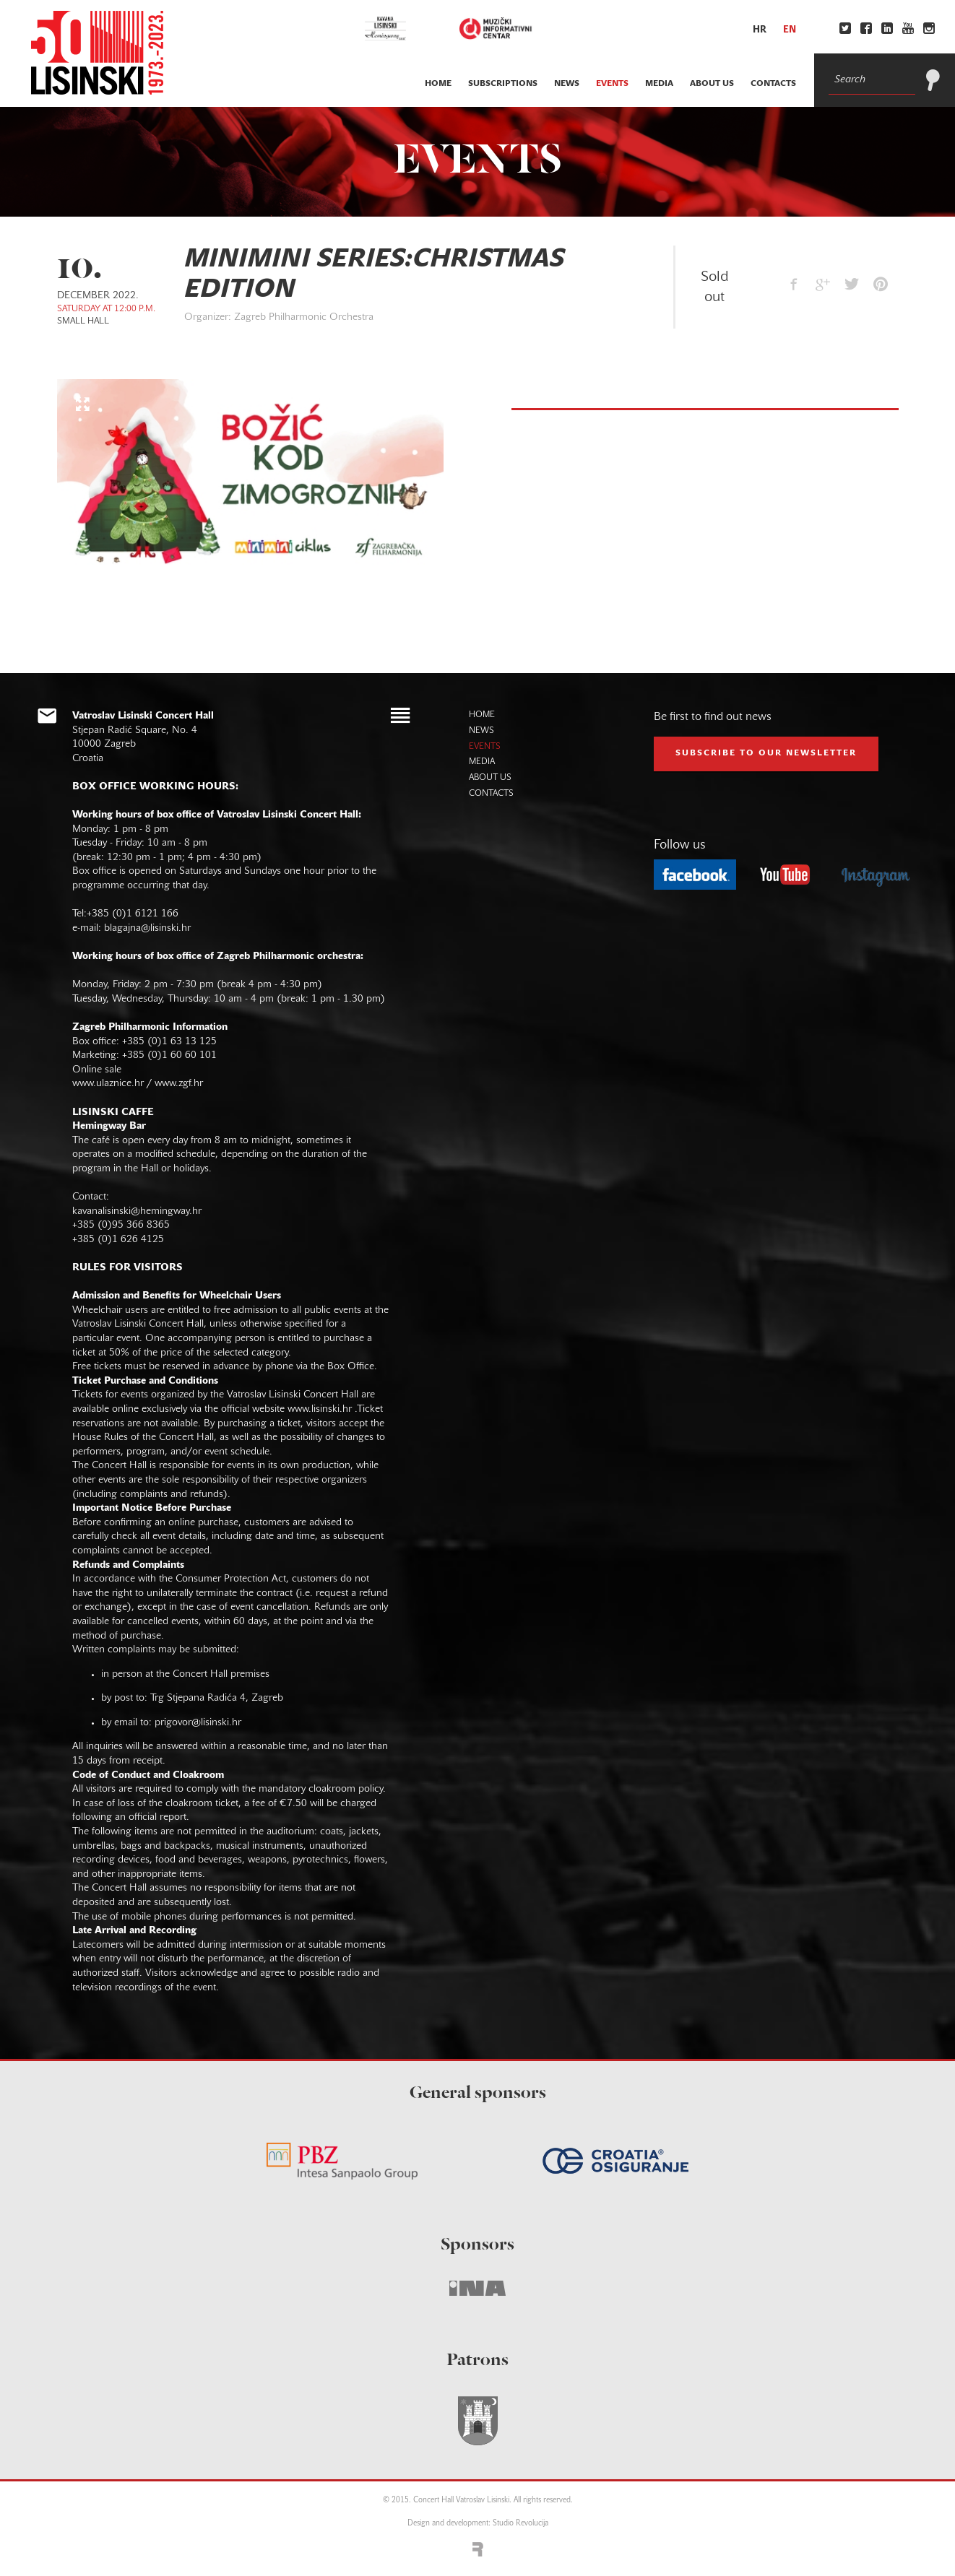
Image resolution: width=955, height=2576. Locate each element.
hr (759, 30)
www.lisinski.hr (320, 1409)
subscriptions (502, 83)
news (566, 83)
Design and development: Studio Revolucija (477, 2523)
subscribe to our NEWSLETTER (766, 753)
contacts (773, 83)
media (659, 83)
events (612, 83)
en (789, 30)
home (438, 83)
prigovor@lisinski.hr (198, 1722)
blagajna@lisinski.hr (147, 928)
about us (712, 83)
